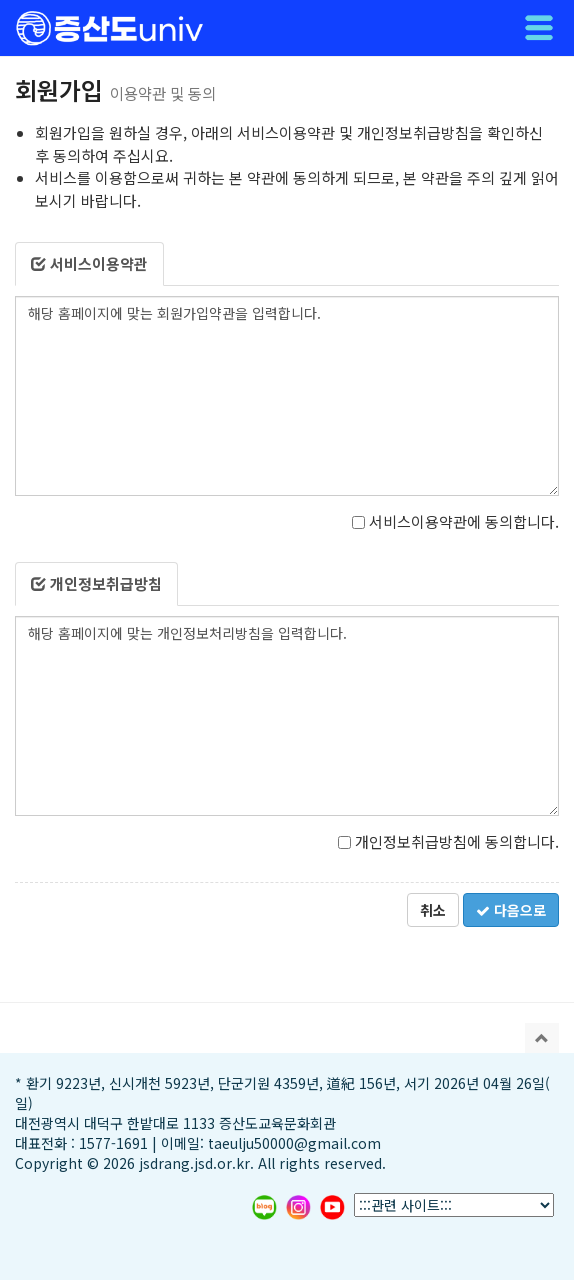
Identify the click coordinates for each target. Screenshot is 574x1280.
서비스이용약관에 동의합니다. (455, 521)
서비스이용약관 (89, 263)
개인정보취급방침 (96, 583)
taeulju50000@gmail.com (294, 1143)
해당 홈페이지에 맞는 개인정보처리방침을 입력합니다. (287, 716)
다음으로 (511, 910)
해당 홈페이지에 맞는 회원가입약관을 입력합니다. (287, 396)
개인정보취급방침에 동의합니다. (448, 841)
